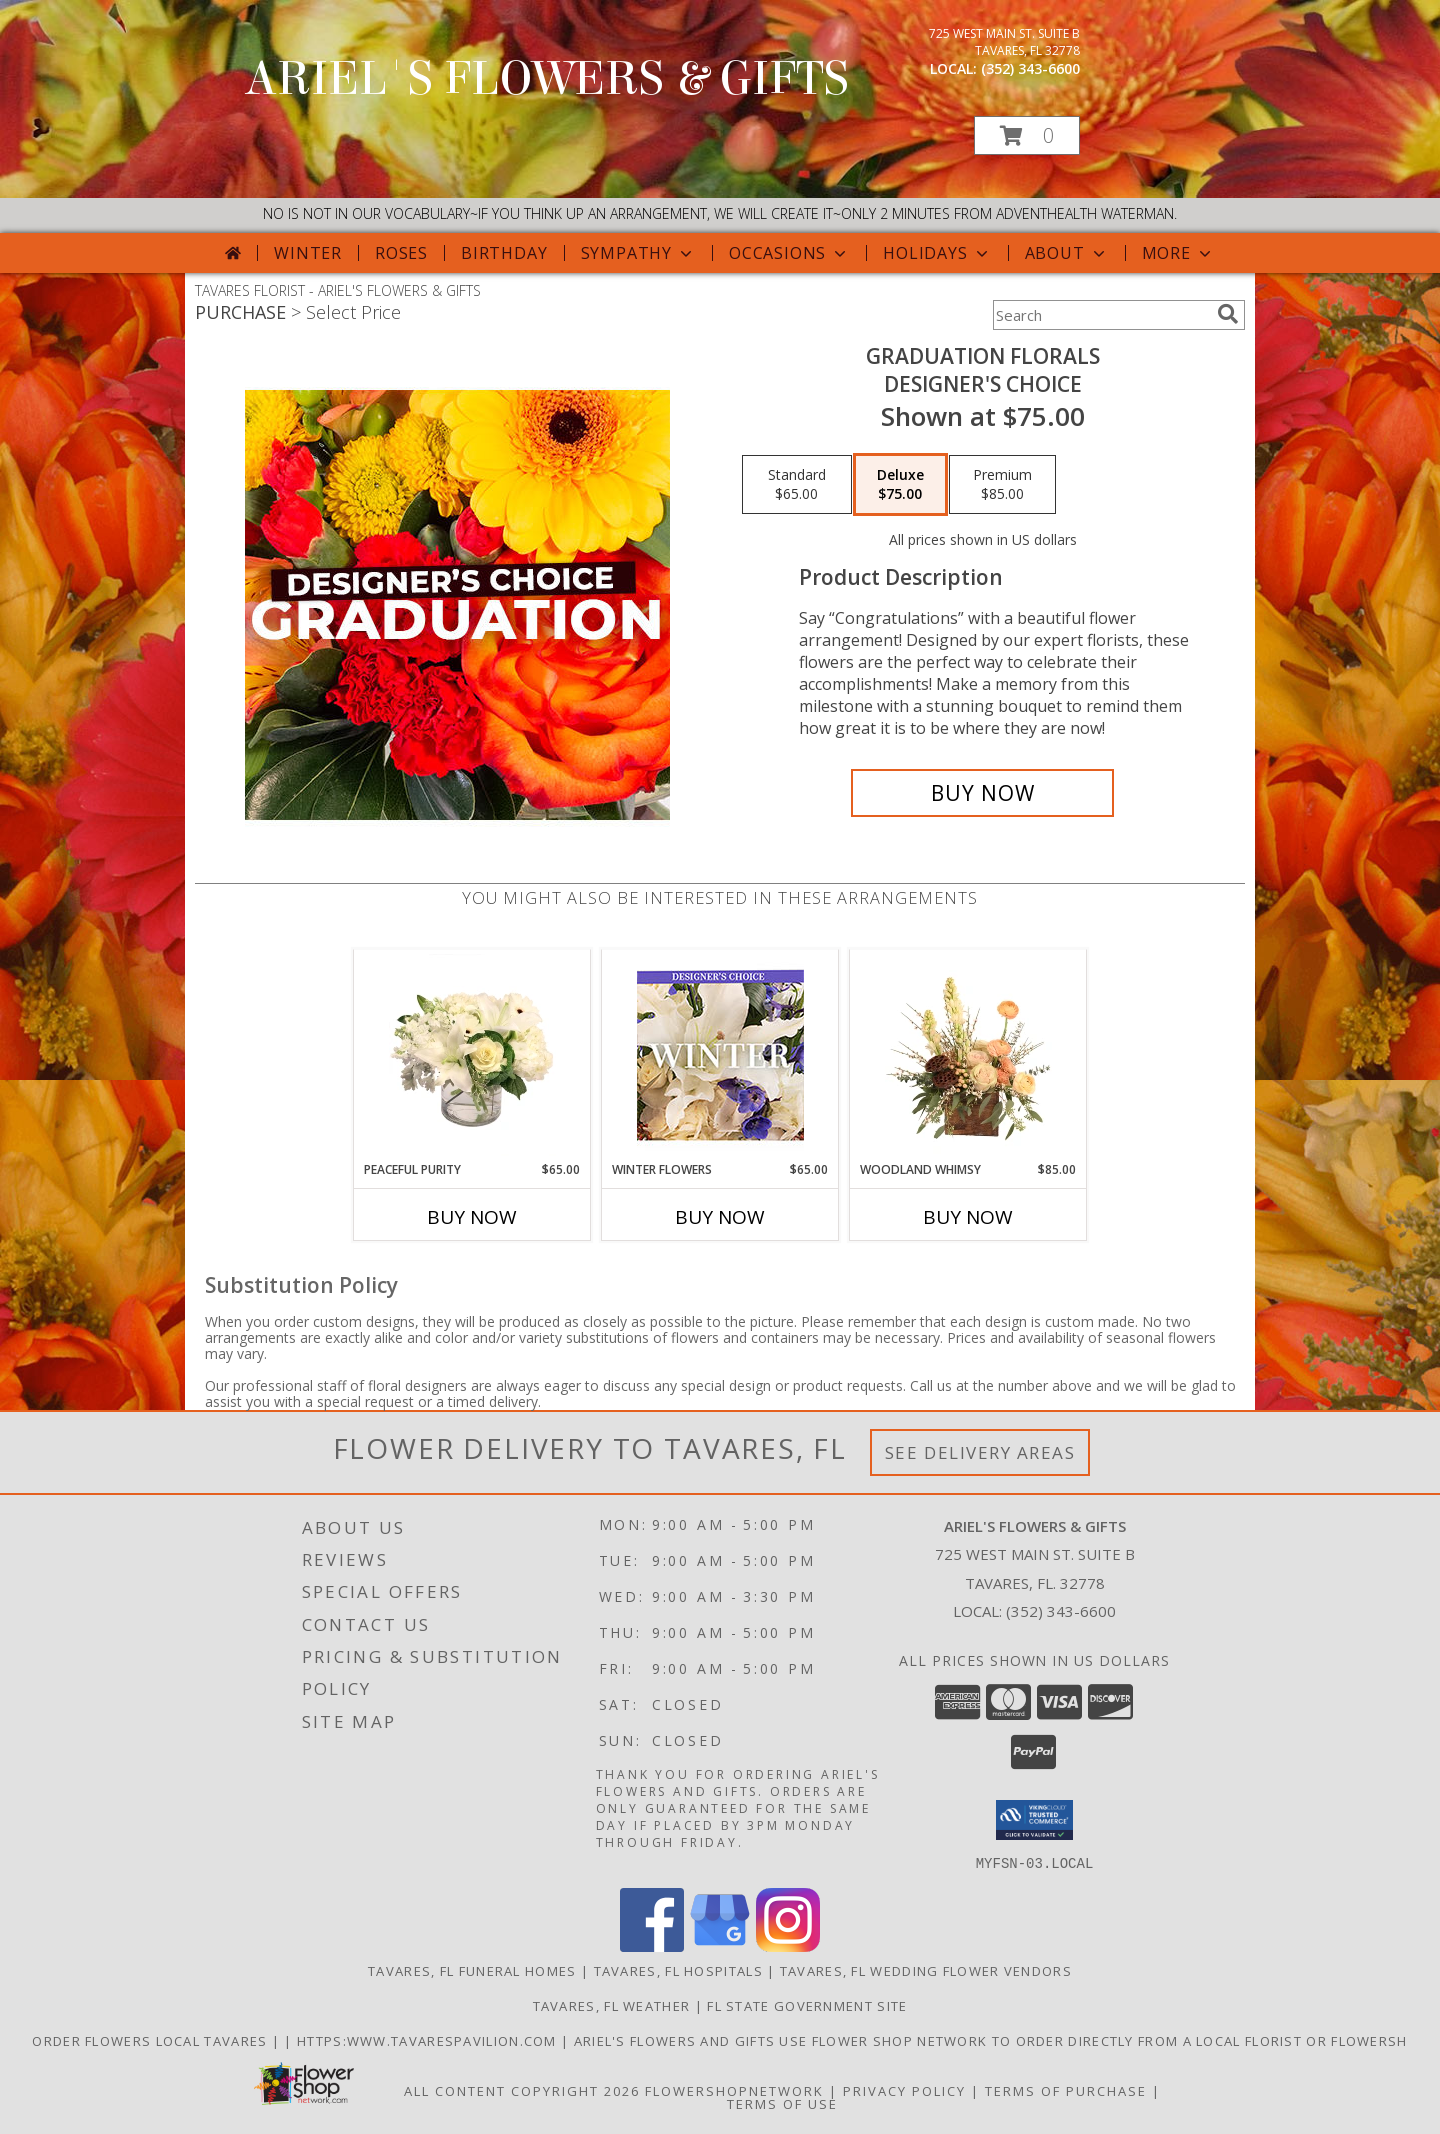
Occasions (789, 253)
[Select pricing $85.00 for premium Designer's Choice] (1002, 485)
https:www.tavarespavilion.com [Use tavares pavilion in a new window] (429, 2040)
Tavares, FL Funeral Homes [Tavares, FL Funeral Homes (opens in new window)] (472, 1970)
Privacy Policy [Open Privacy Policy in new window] (904, 2090)
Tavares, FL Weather (612, 2005)
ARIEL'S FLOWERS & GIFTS (547, 79)
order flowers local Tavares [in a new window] (151, 2040)
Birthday (504, 253)
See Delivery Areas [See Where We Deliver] (980, 1452)
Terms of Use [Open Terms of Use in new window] (782, 2103)
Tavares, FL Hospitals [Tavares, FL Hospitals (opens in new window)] (678, 1970)
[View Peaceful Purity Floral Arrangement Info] (472, 1055)
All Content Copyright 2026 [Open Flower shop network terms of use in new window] (522, 2090)
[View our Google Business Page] (720, 1945)
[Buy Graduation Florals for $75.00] (982, 793)
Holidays (937, 253)
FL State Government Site (807, 2005)
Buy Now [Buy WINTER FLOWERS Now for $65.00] (720, 1217)
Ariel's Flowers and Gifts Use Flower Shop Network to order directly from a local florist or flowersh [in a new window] (991, 2040)
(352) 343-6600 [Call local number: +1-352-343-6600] (1030, 68)
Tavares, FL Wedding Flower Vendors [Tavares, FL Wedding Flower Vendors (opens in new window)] (926, 1970)
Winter (308, 253)
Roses (401, 253)
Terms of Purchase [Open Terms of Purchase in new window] (1066, 2090)
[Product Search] (1101, 315)
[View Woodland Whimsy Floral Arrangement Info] (968, 1055)
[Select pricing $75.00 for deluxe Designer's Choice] (900, 485)
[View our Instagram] (788, 1945)
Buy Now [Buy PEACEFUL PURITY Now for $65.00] (472, 1217)
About (1067, 253)
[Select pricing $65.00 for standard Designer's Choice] (797, 485)
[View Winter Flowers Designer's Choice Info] (720, 1055)
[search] (1228, 314)
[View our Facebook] (652, 1945)
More (1178, 253)
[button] (1027, 135)
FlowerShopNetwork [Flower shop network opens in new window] (734, 2090)
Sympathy (638, 253)
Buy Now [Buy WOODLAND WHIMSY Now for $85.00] (968, 1217)
